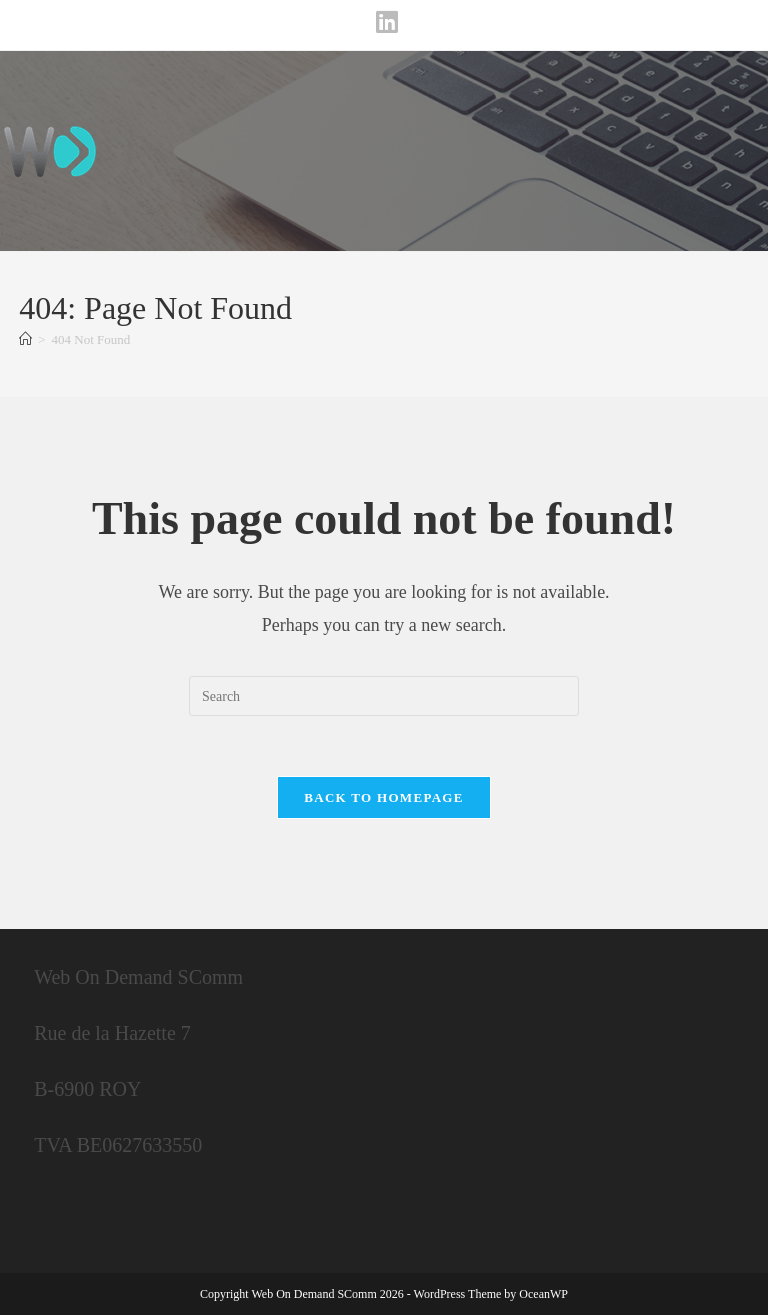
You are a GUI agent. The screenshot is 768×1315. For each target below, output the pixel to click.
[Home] (25, 339)
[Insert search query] (384, 696)
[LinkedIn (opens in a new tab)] (384, 22)
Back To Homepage (383, 797)
